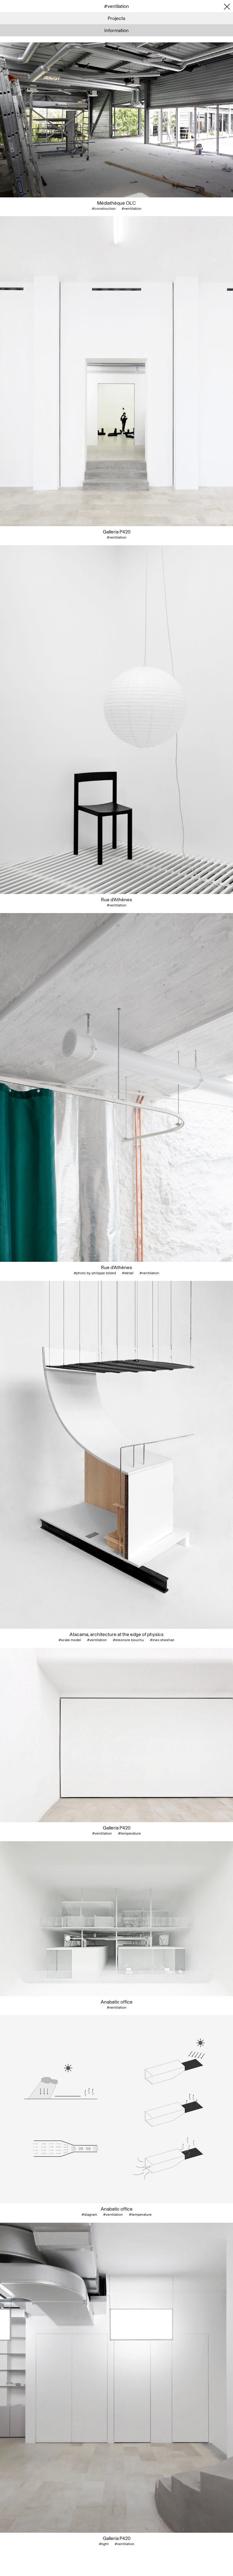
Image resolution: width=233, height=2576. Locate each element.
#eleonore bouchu (128, 1640)
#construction (104, 208)
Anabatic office (117, 2001)
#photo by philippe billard (95, 1273)
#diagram (89, 2214)
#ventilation (131, 208)
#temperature (129, 1833)
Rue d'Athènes (116, 899)
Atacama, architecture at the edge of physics (116, 1634)
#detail (127, 1273)
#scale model (70, 1640)
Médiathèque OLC (116, 202)
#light (104, 2544)
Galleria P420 (116, 531)
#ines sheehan (162, 1640)
